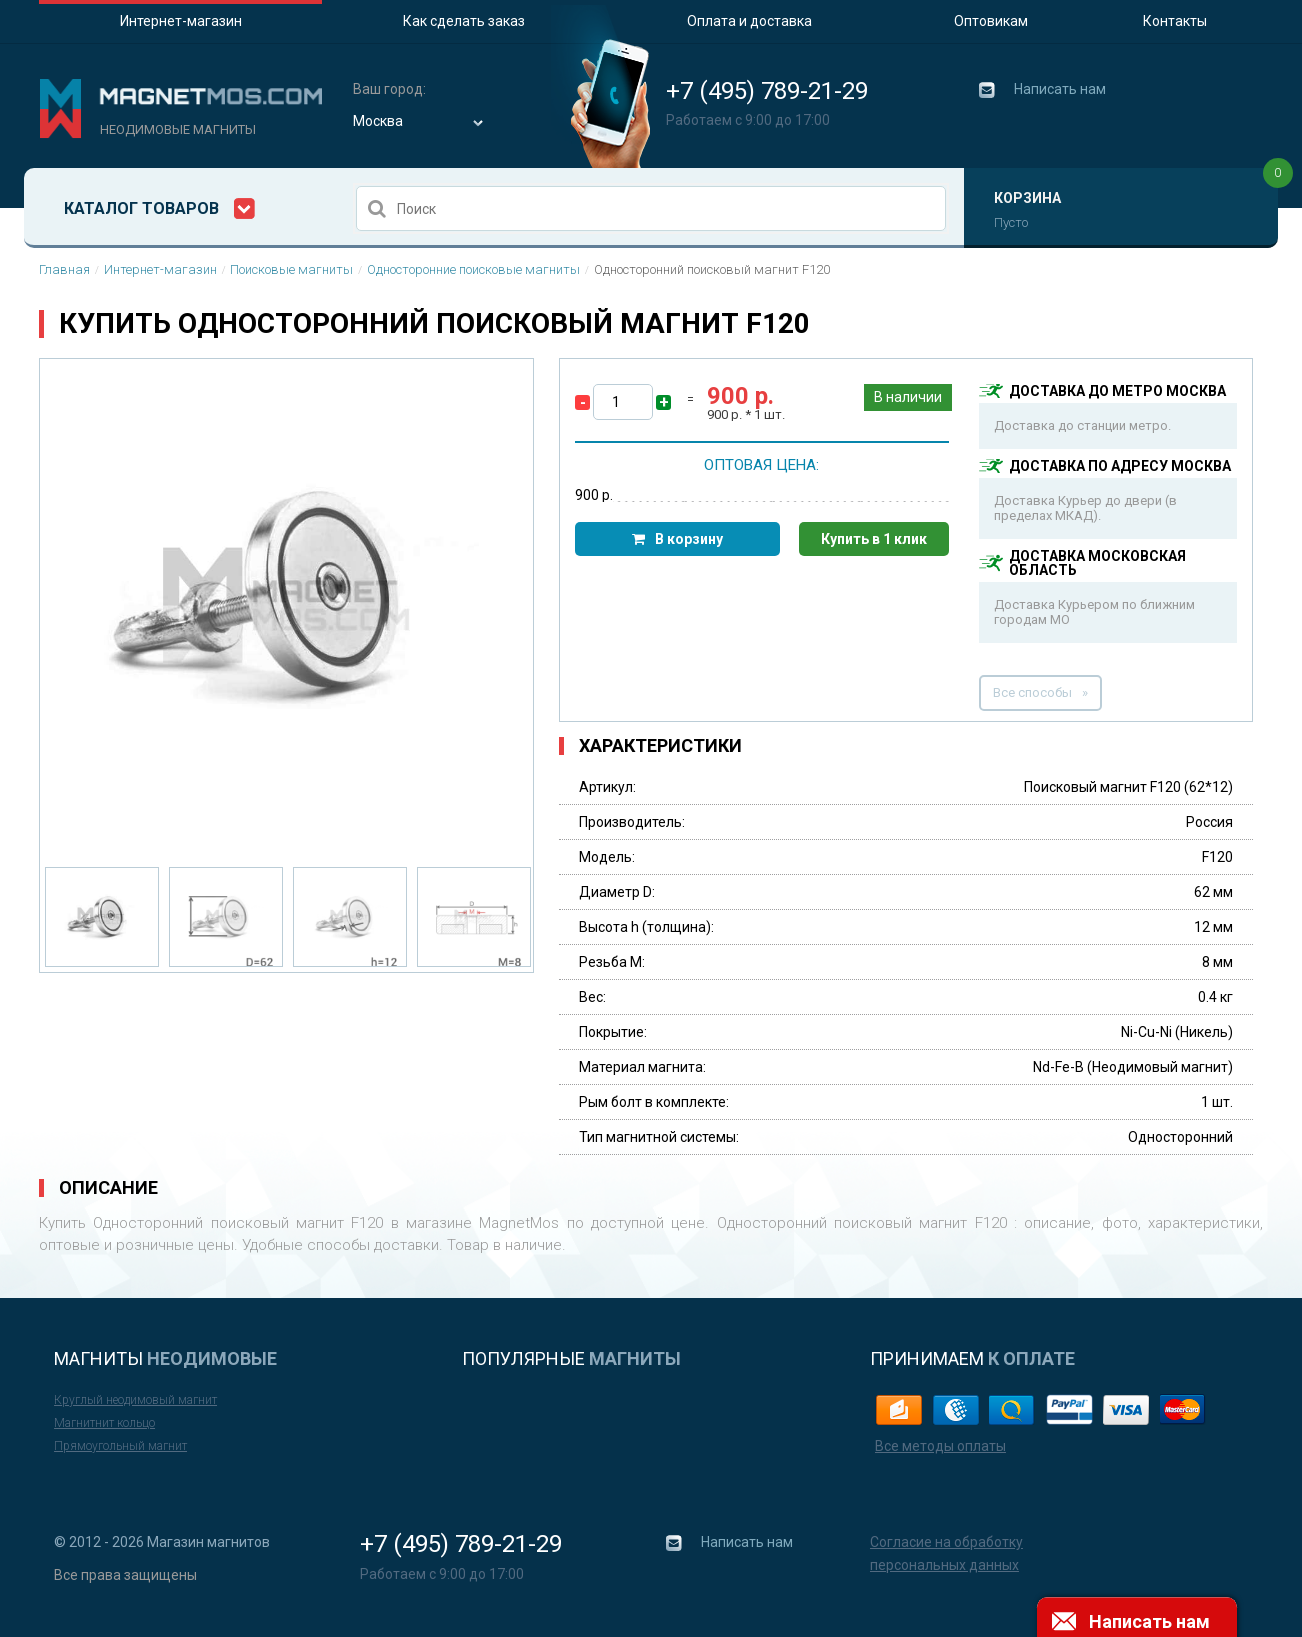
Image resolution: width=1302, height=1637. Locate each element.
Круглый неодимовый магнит (135, 1400)
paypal (1069, 1409)
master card (1183, 1409)
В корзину (689, 539)
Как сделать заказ (464, 21)
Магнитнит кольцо (104, 1423)
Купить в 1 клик (874, 539)
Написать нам (1060, 89)
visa (1126, 1409)
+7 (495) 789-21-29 (767, 91)
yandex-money (898, 1409)
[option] (286, 605)
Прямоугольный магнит (120, 1446)
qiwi (1012, 1409)
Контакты (1175, 21)
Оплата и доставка (749, 21)
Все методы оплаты (940, 1446)
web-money (955, 1409)
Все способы (1032, 692)
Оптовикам (991, 21)
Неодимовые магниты (178, 129)
